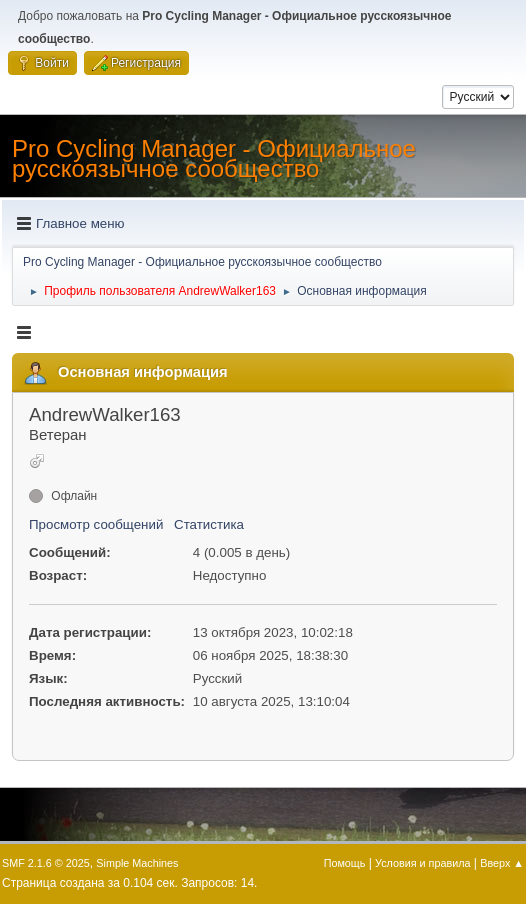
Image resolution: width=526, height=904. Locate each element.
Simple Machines (137, 863)
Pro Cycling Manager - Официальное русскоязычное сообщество (214, 158)
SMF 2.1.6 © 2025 (46, 863)
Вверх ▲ (502, 863)
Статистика (209, 524)
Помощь (345, 863)
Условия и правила (422, 863)
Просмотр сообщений (96, 524)
